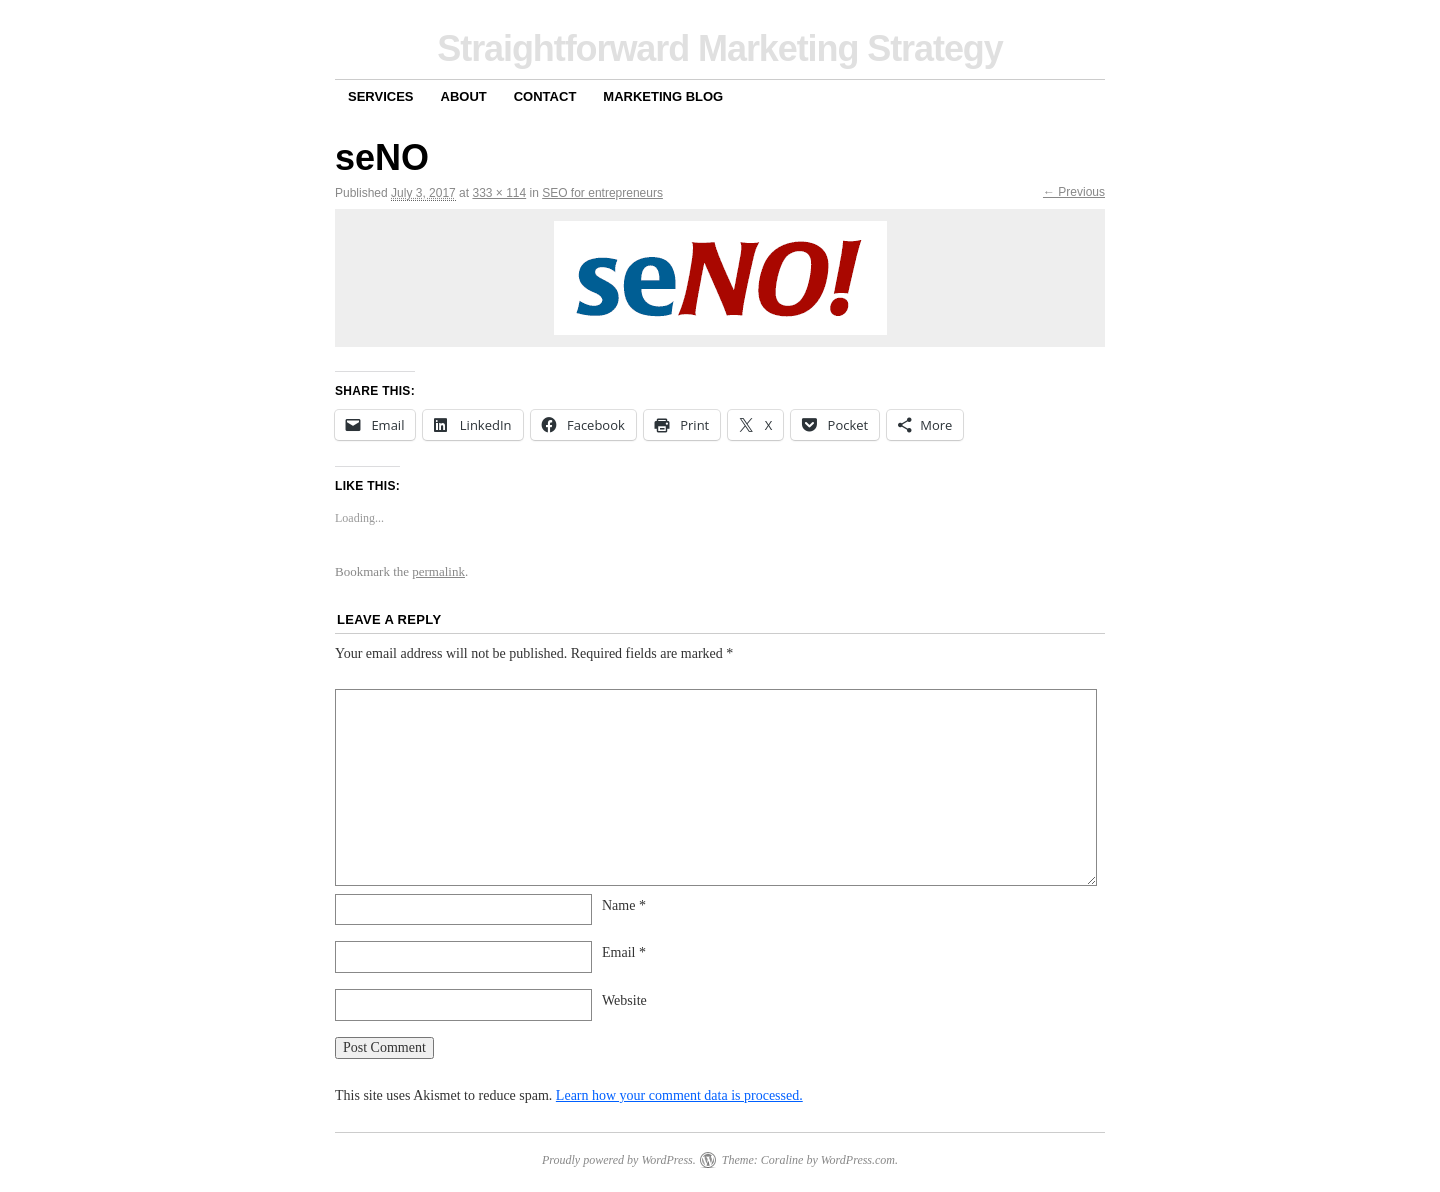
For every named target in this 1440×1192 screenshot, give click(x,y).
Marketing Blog (663, 96)
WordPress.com (858, 1160)
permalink (438, 571)
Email (624, 952)
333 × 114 (499, 193)
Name (624, 905)
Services (381, 96)
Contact (545, 96)
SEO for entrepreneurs (602, 193)
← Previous (1074, 192)
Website (624, 1000)
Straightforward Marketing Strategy (719, 48)
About (464, 96)
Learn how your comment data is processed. (679, 1095)
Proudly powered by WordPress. (619, 1160)
